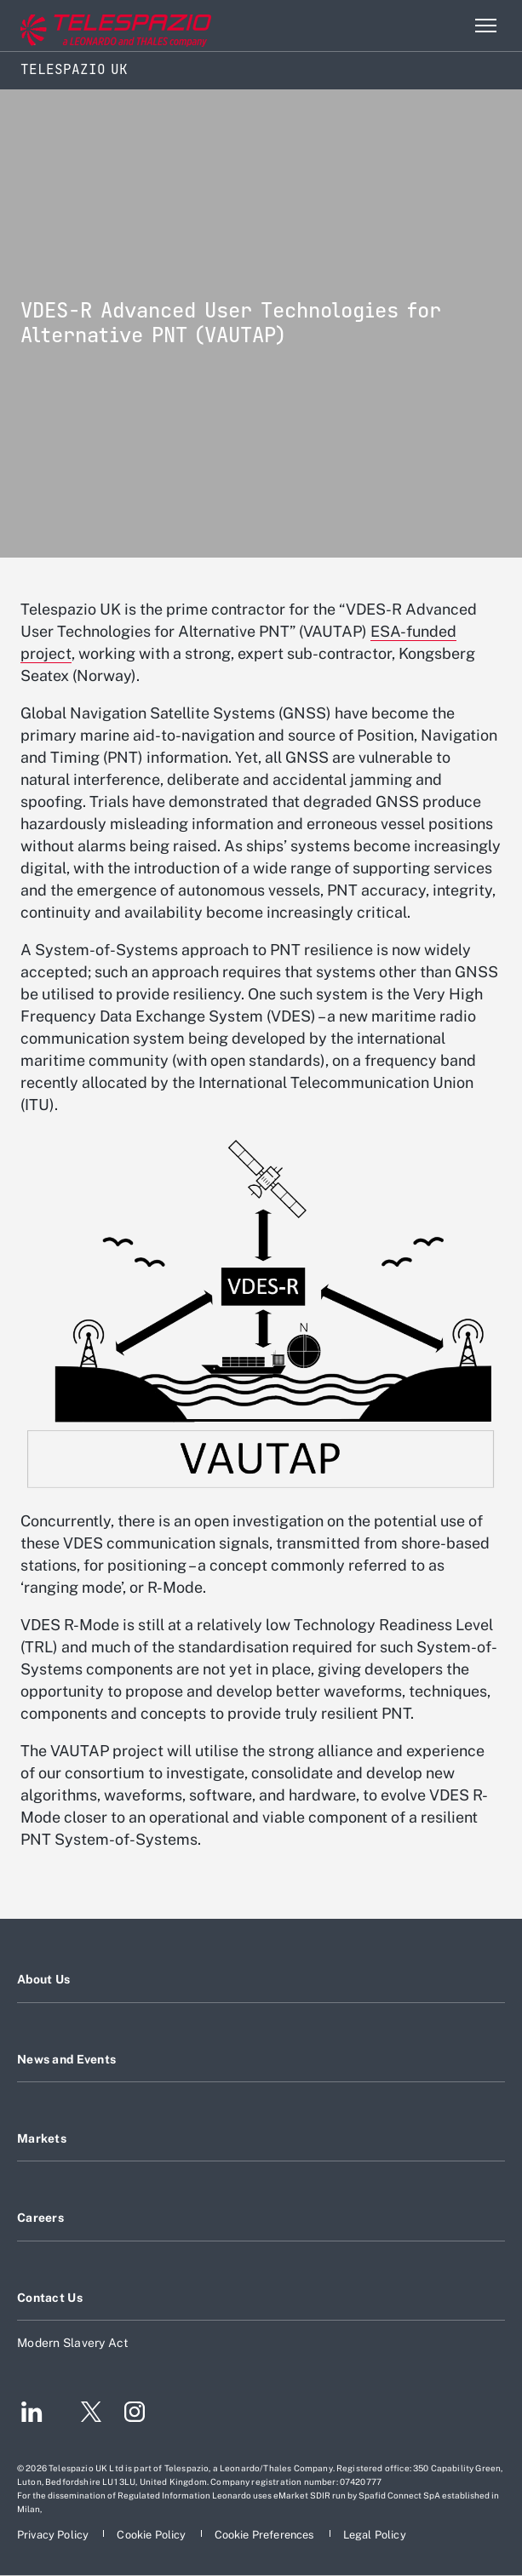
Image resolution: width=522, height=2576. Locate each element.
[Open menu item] (485, 25)
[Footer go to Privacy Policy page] (54, 2534)
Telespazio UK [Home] (74, 69)
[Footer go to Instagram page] (134, 2414)
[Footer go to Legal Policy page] (374, 2534)
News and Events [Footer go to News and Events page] (66, 2059)
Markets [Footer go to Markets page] (41, 2138)
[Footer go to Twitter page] (84, 2414)
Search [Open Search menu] (449, 25)
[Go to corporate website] (84, 25)
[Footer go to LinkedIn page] (32, 2414)
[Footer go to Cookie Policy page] (152, 2534)
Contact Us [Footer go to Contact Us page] (50, 2297)
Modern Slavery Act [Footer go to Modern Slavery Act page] (73, 2343)
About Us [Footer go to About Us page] (43, 1979)
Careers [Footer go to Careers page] (40, 2217)
